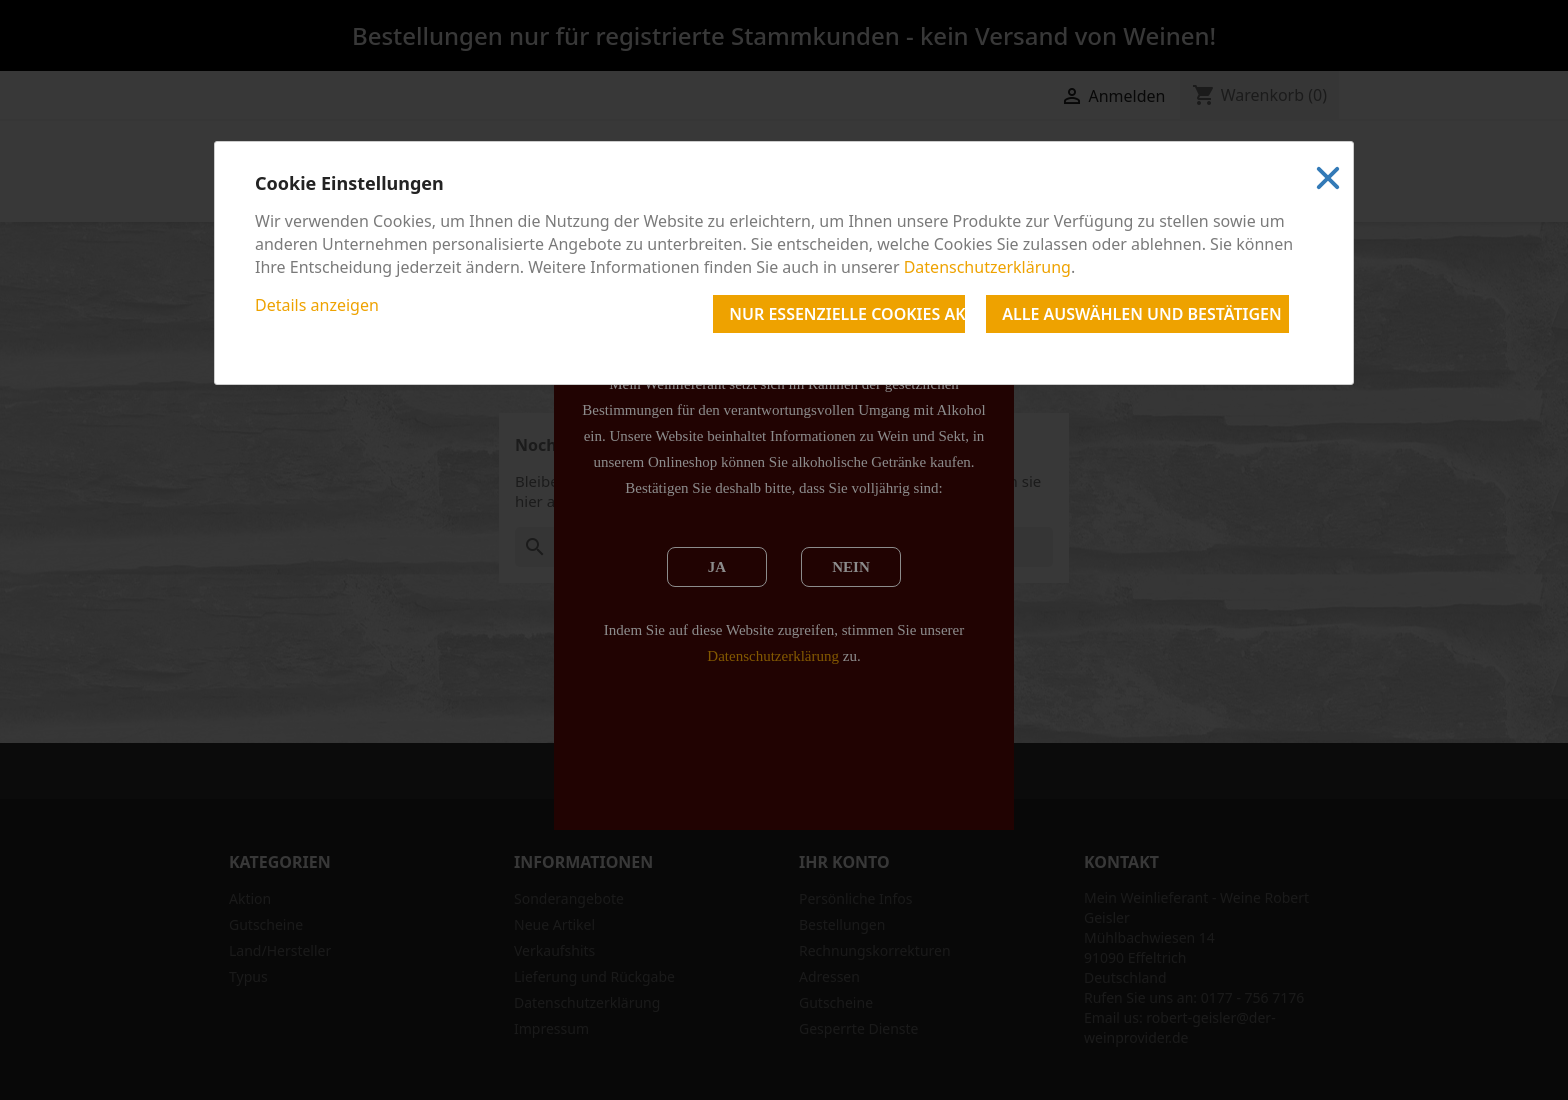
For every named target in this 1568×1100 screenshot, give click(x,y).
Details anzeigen (317, 305)
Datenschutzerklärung (987, 267)
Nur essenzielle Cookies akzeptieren (847, 314)
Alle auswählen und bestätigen (1141, 314)
